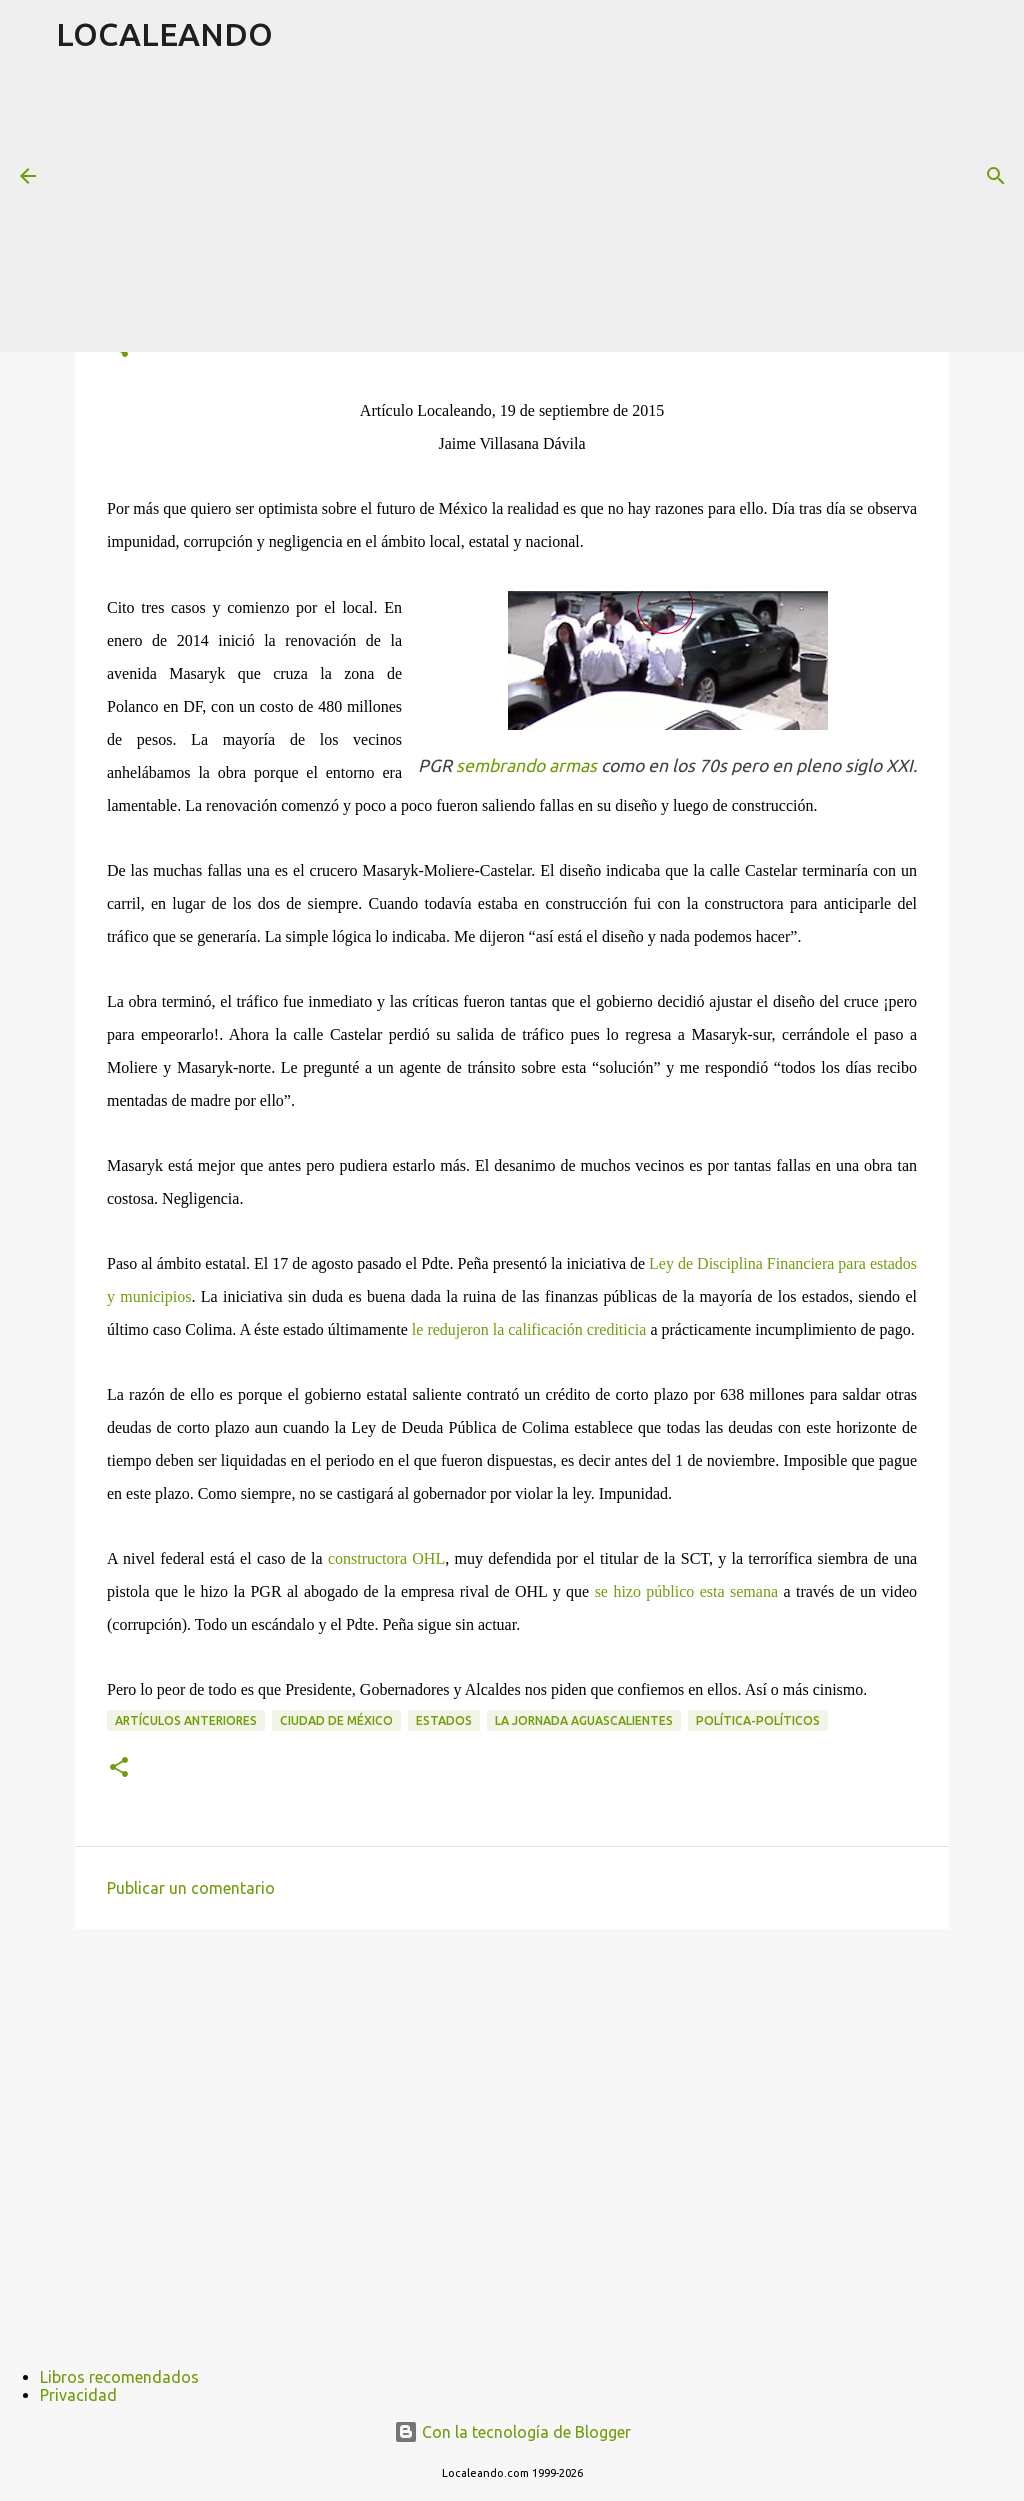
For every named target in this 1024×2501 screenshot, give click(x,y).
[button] (119, 1768)
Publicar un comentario (191, 1888)
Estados (444, 1720)
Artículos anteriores (186, 1720)
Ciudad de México (336, 1720)
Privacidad (78, 2395)
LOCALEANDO (164, 34)
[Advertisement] (540, 209)
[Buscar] (996, 176)
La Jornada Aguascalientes (584, 1720)
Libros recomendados (119, 2377)
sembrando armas (526, 765)
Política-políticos (758, 1720)
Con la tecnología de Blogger (512, 2432)
